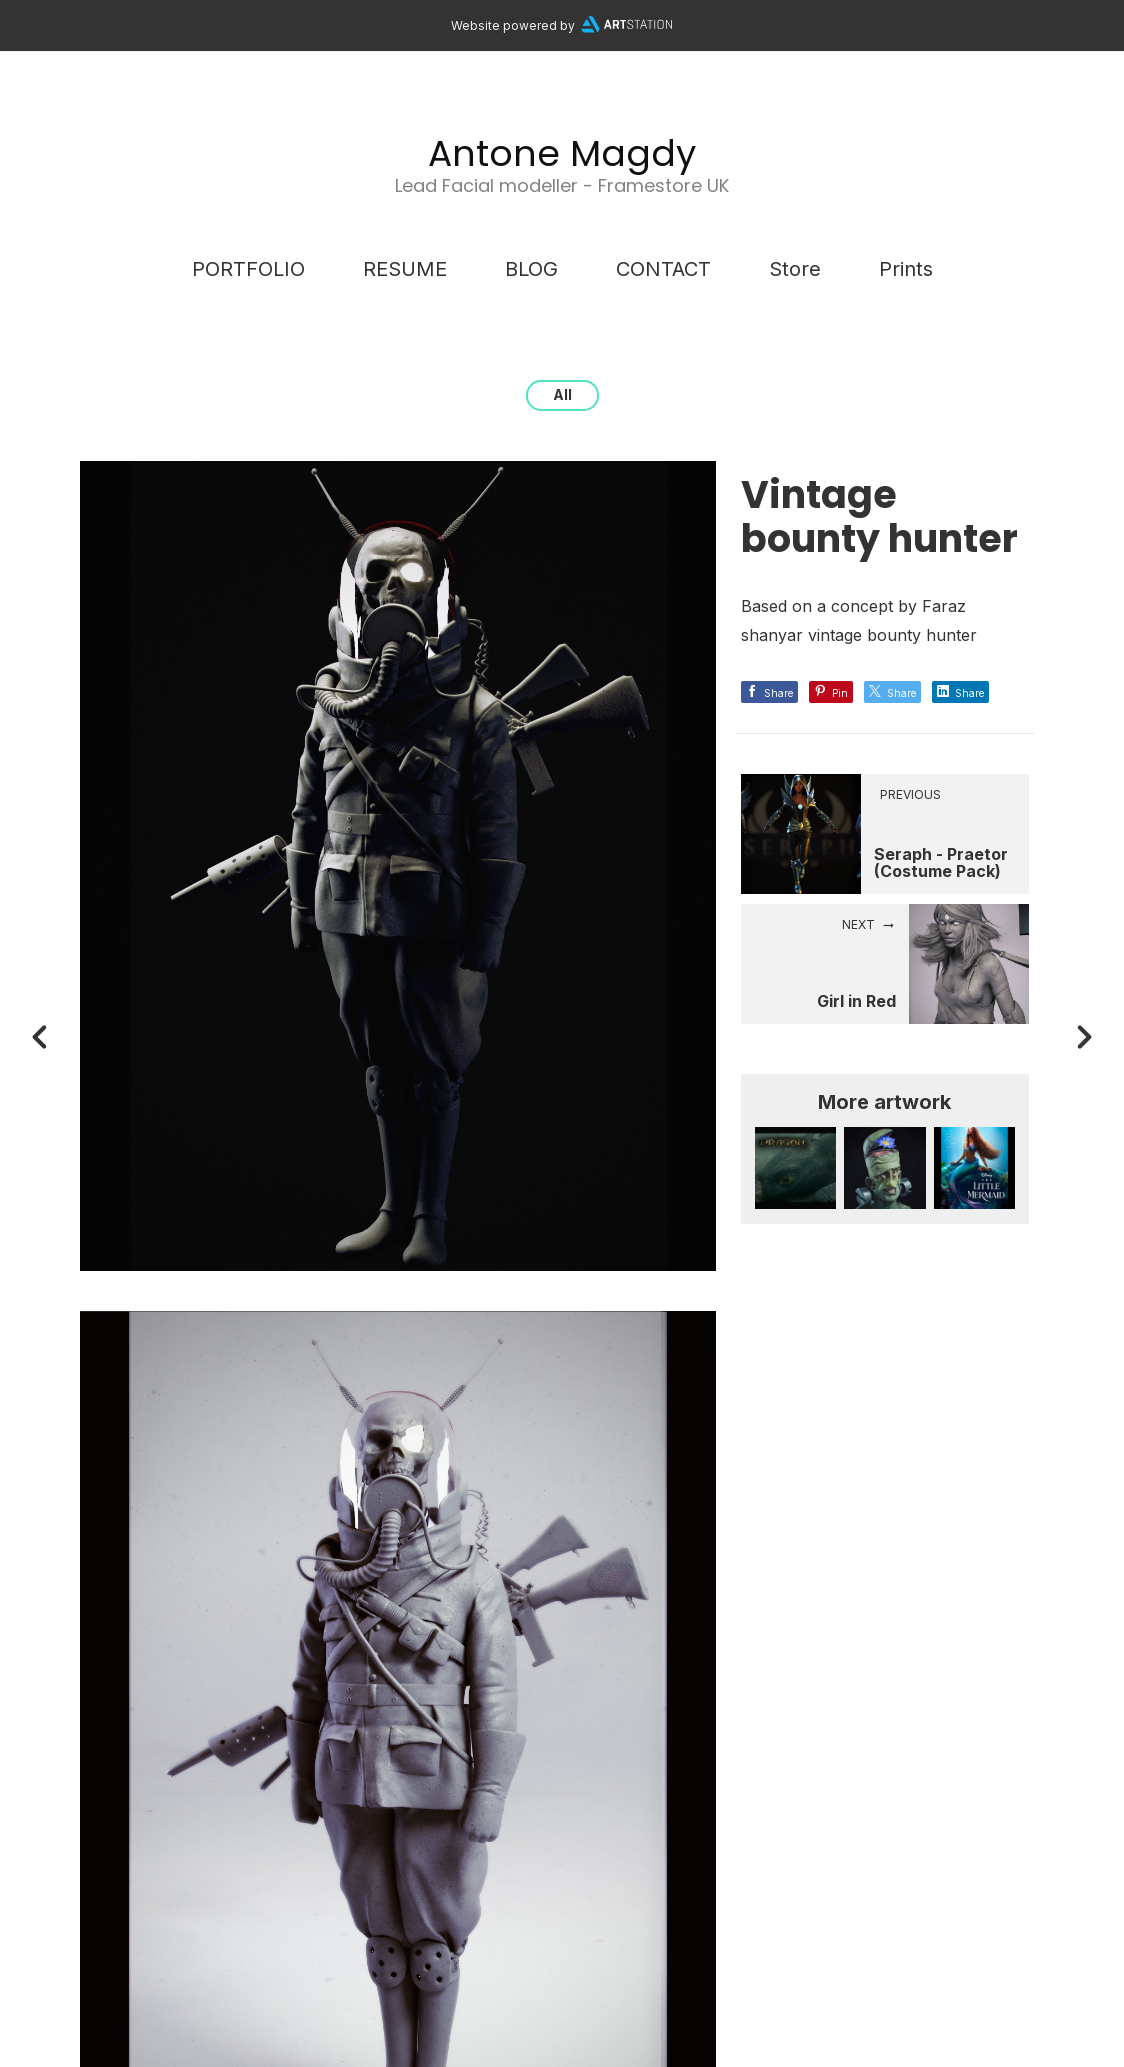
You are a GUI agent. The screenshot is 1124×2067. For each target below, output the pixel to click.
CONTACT (663, 269)
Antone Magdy (562, 153)
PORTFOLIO (248, 269)
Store (795, 269)
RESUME (405, 269)
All (562, 394)
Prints (906, 269)
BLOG (531, 269)
